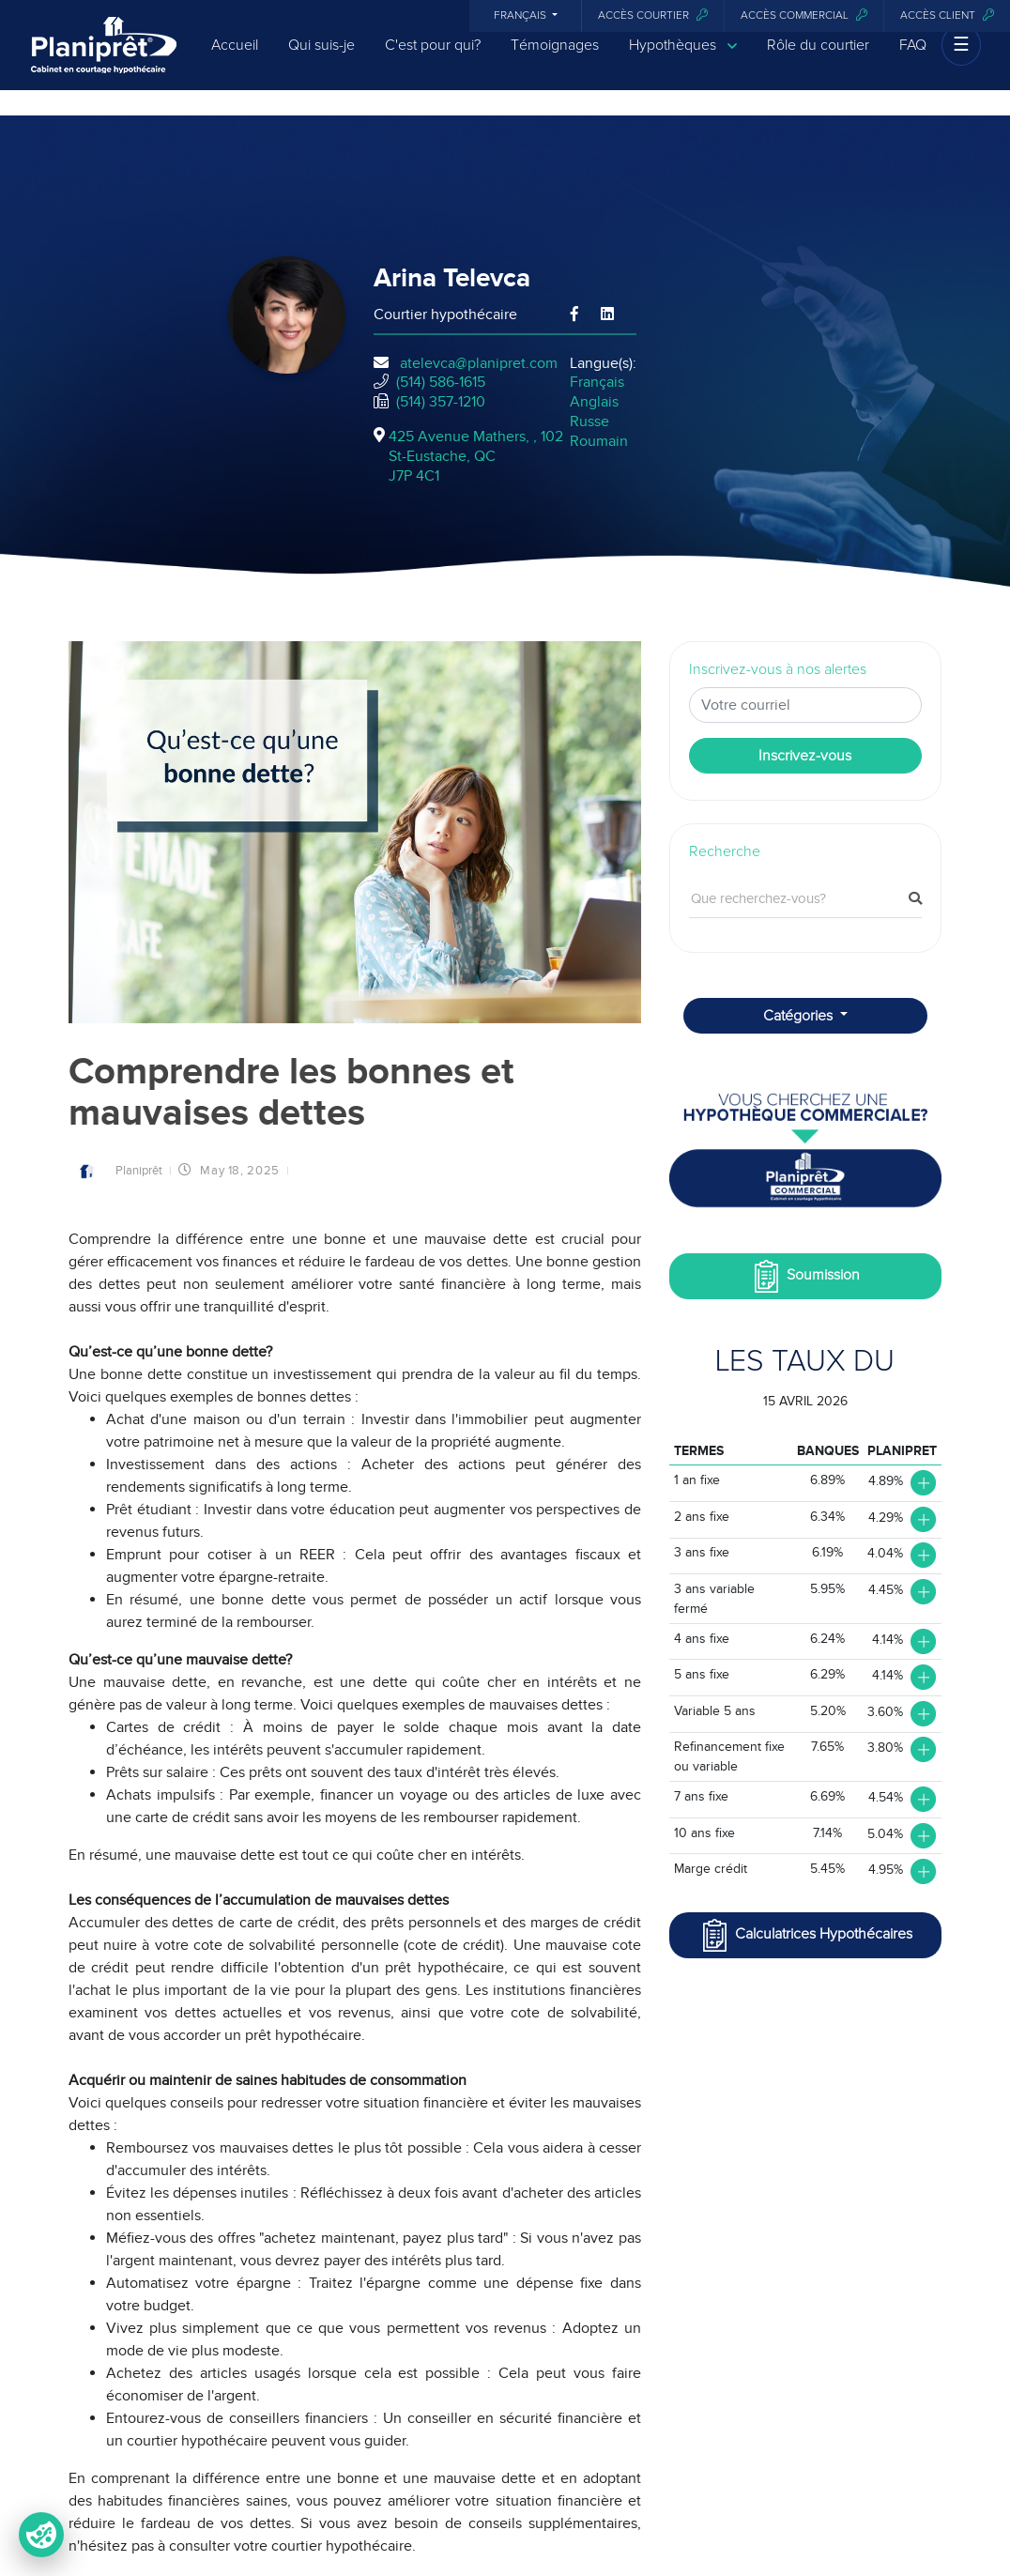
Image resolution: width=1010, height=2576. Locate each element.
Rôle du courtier (818, 58)
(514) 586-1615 (440, 382)
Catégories (799, 1015)
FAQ (912, 58)
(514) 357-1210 (440, 401)
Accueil (234, 58)
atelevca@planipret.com (479, 363)
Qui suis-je (321, 58)
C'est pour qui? (433, 58)
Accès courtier (653, 15)
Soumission (805, 1276)
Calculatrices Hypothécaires (805, 1935)
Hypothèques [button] (683, 59)
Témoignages (555, 58)
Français (521, 16)
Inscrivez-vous (804, 755)
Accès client (947, 15)
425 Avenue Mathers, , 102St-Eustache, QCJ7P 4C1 (476, 456)
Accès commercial (804, 15)
